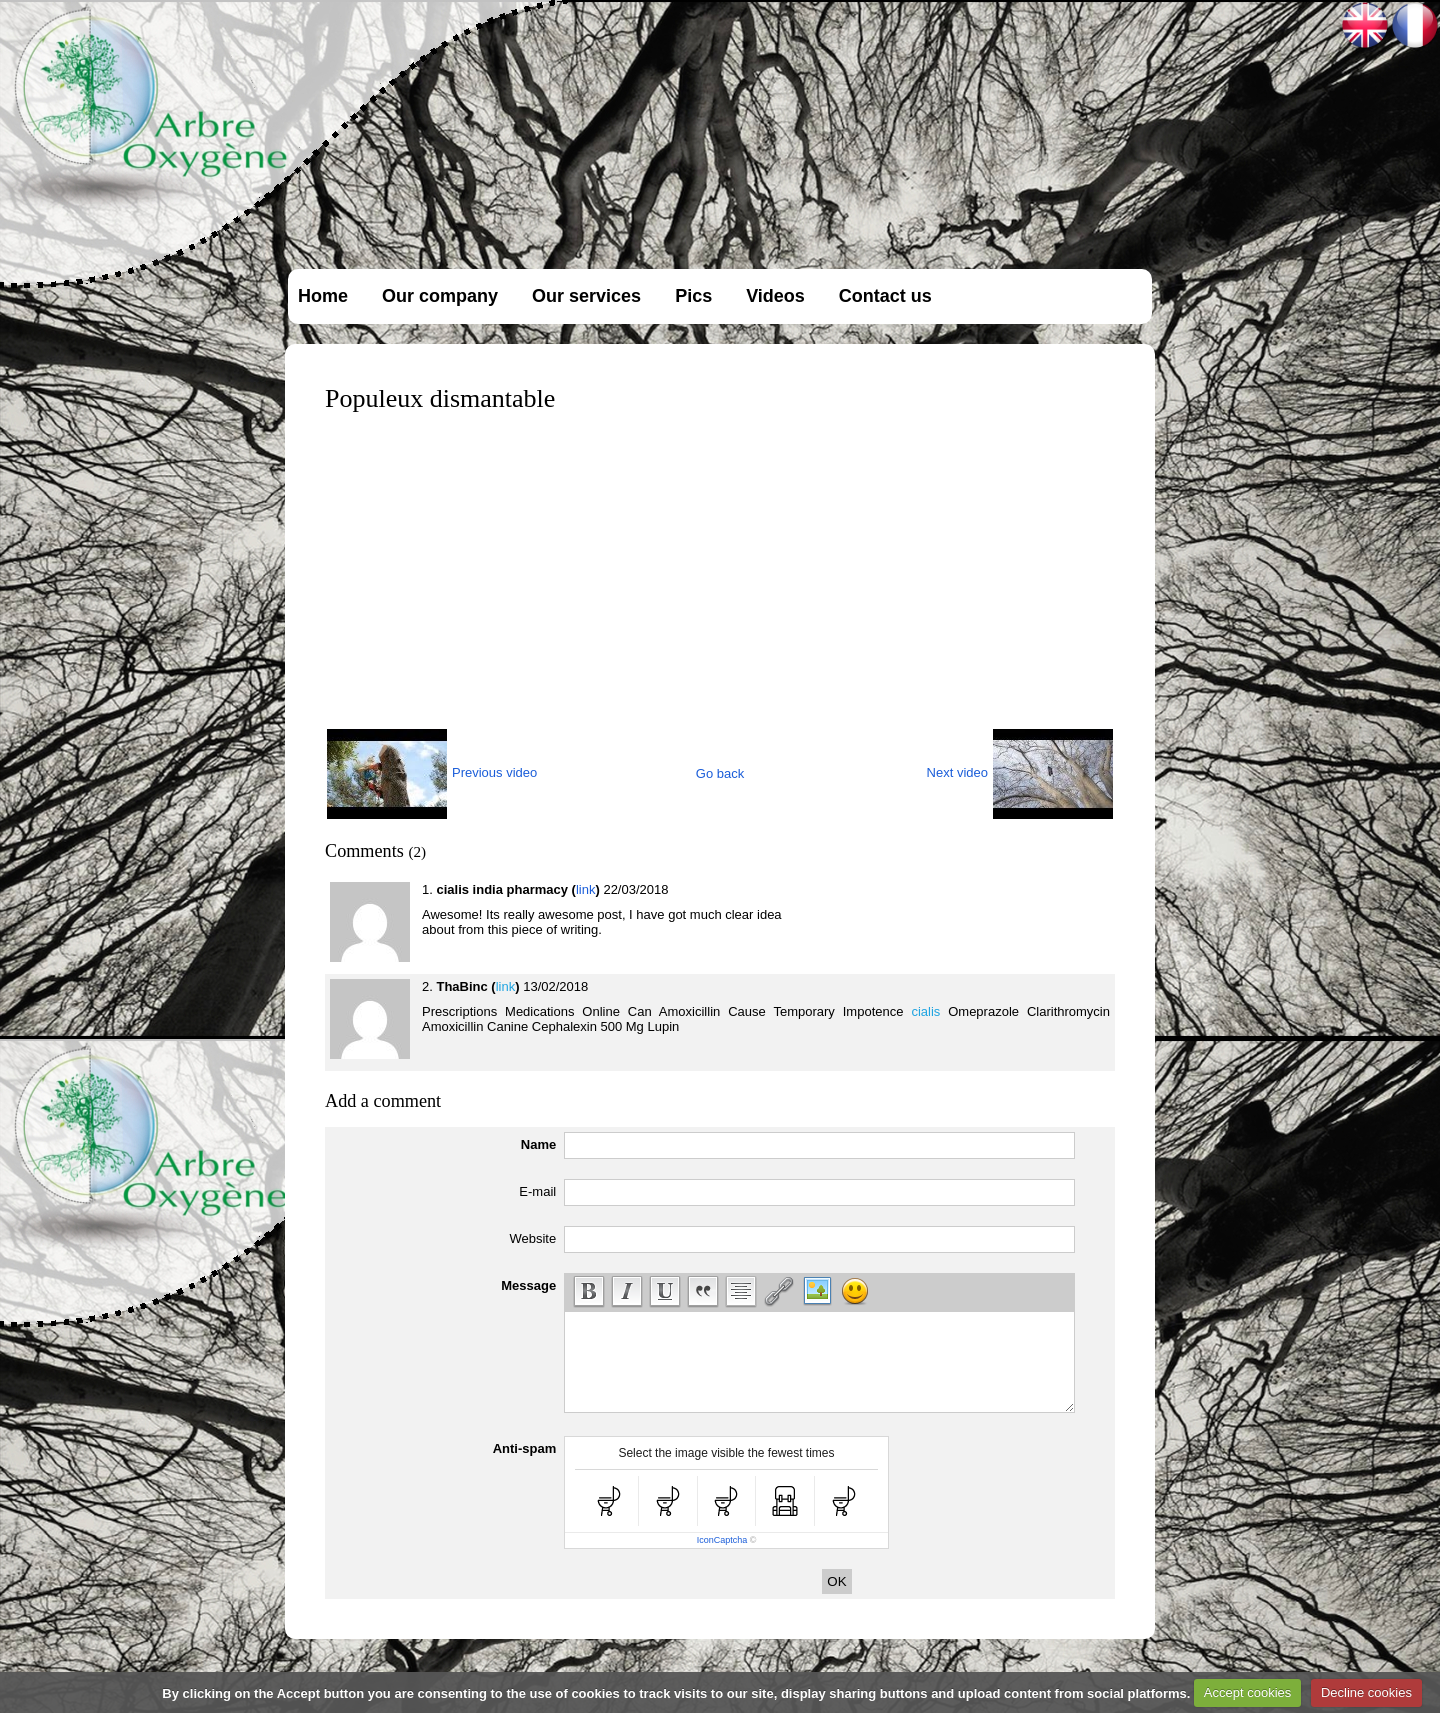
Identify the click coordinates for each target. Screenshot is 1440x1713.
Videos (775, 296)
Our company (440, 296)
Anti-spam (525, 1448)
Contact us (885, 296)
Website (532, 1238)
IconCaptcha (722, 1540)
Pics (693, 296)
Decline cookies (1366, 1692)
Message (528, 1285)
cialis (925, 1011)
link (586, 889)
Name (538, 1144)
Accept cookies (1247, 1692)
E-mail (537, 1191)
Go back (720, 773)
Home (323, 296)
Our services (586, 296)
